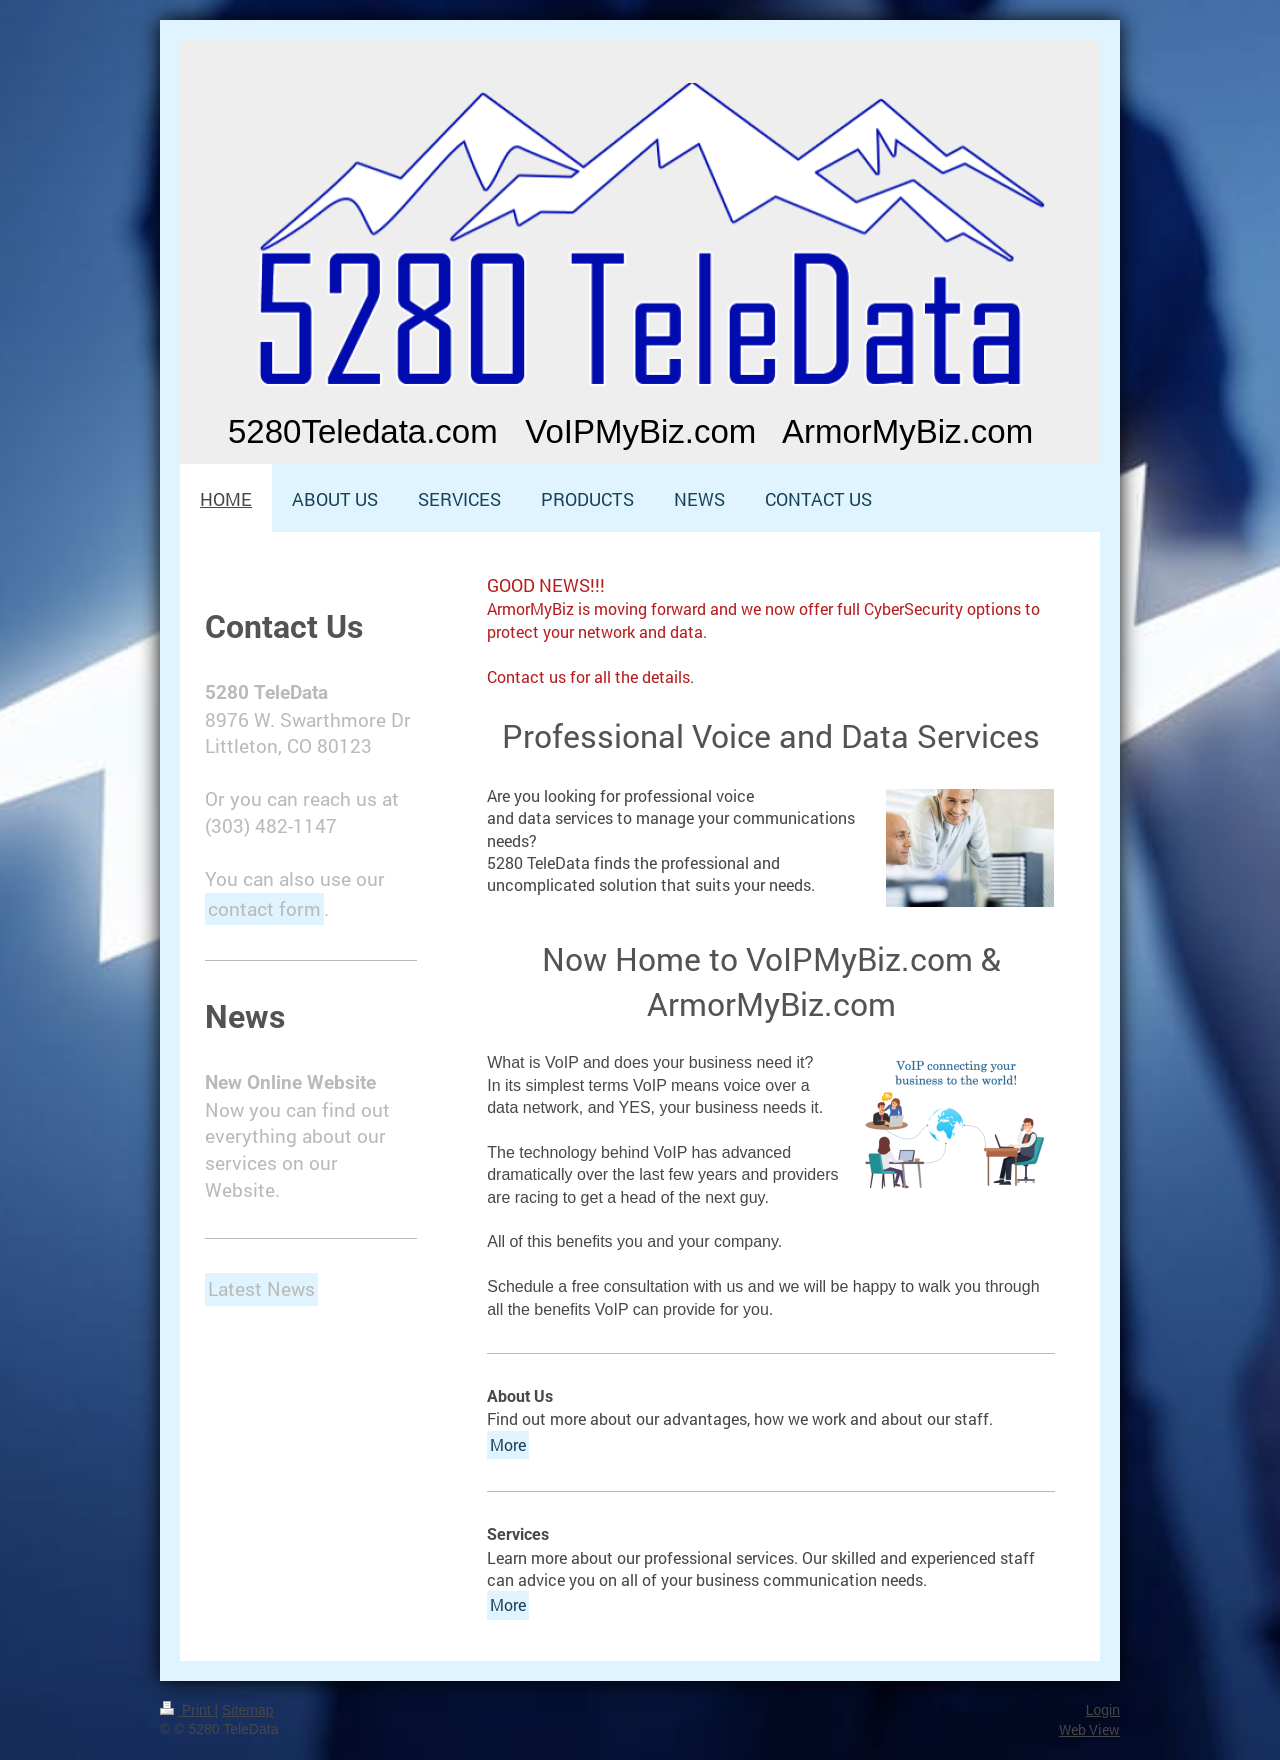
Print (187, 1710)
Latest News (261, 1288)
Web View (1089, 1729)
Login (1103, 1710)
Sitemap (247, 1710)
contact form (264, 908)
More (508, 1444)
